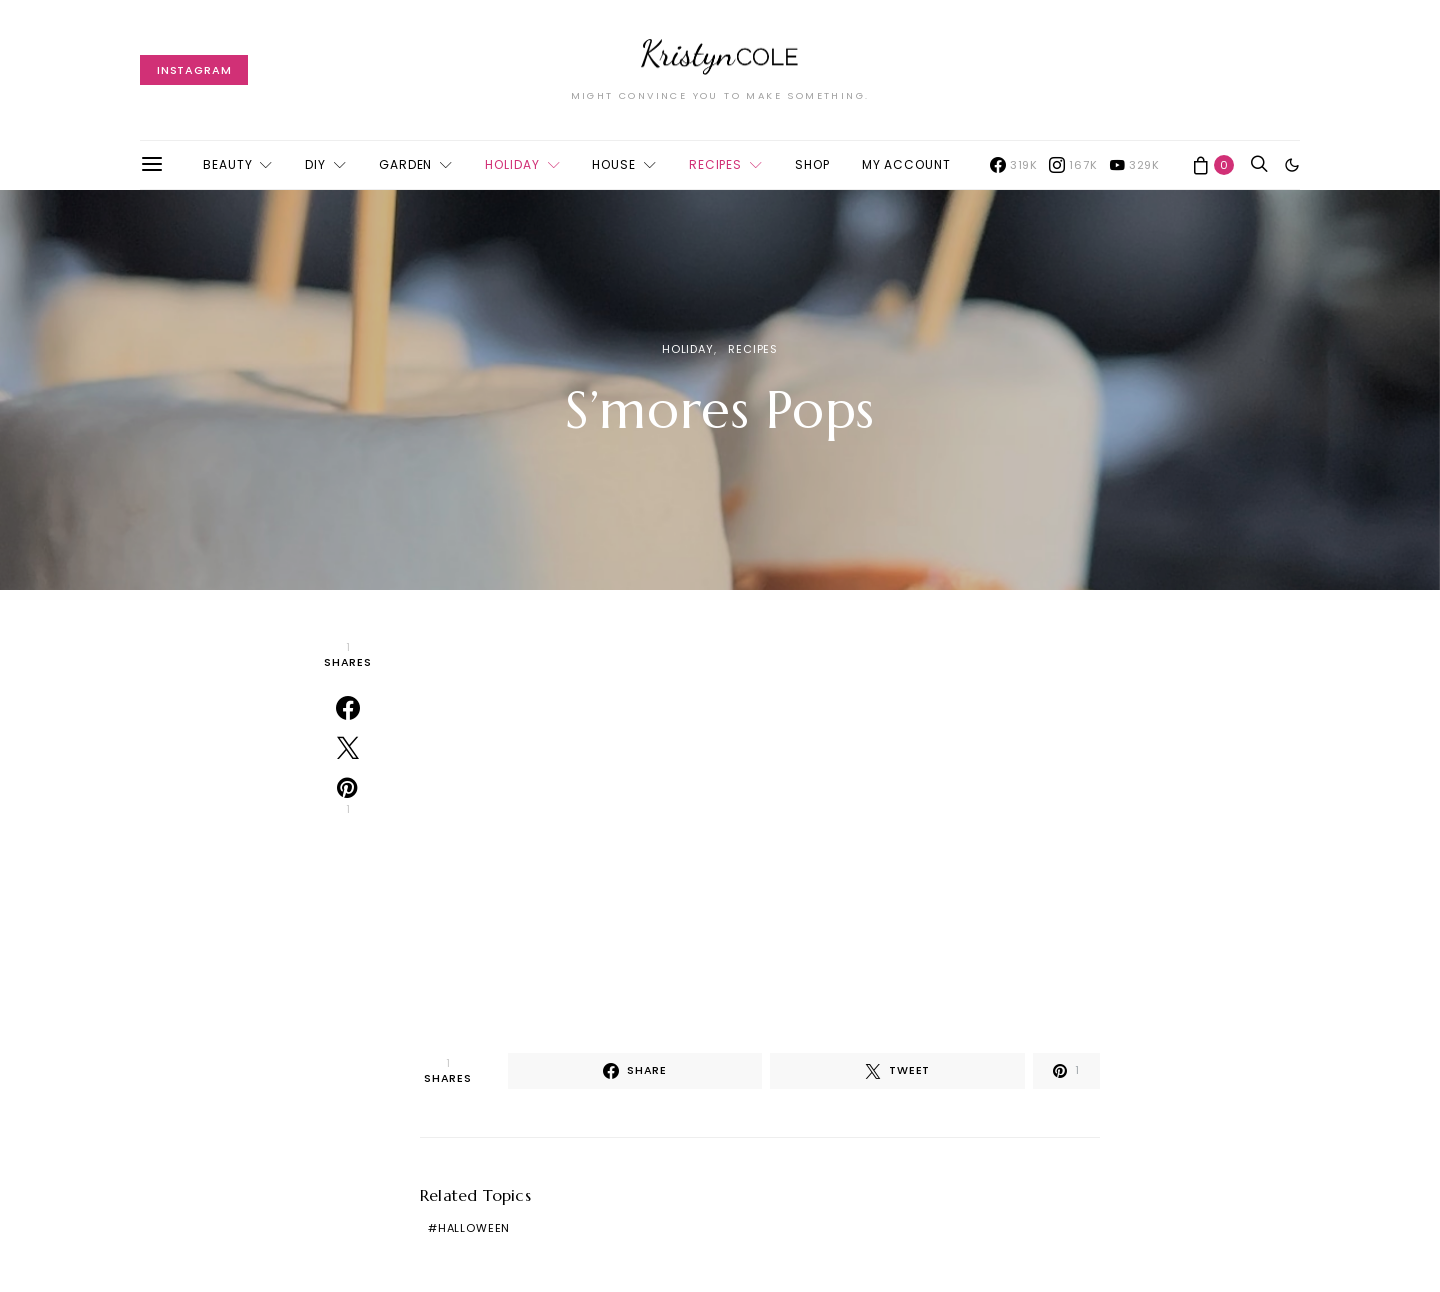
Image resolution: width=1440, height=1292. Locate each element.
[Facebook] (1014, 165)
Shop (812, 164)
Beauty (227, 164)
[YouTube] (1134, 165)
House (614, 164)
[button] (1292, 165)
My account (906, 164)
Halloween (474, 1228)
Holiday (512, 164)
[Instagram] (1073, 165)
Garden (405, 164)
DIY (315, 164)
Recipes (715, 164)
